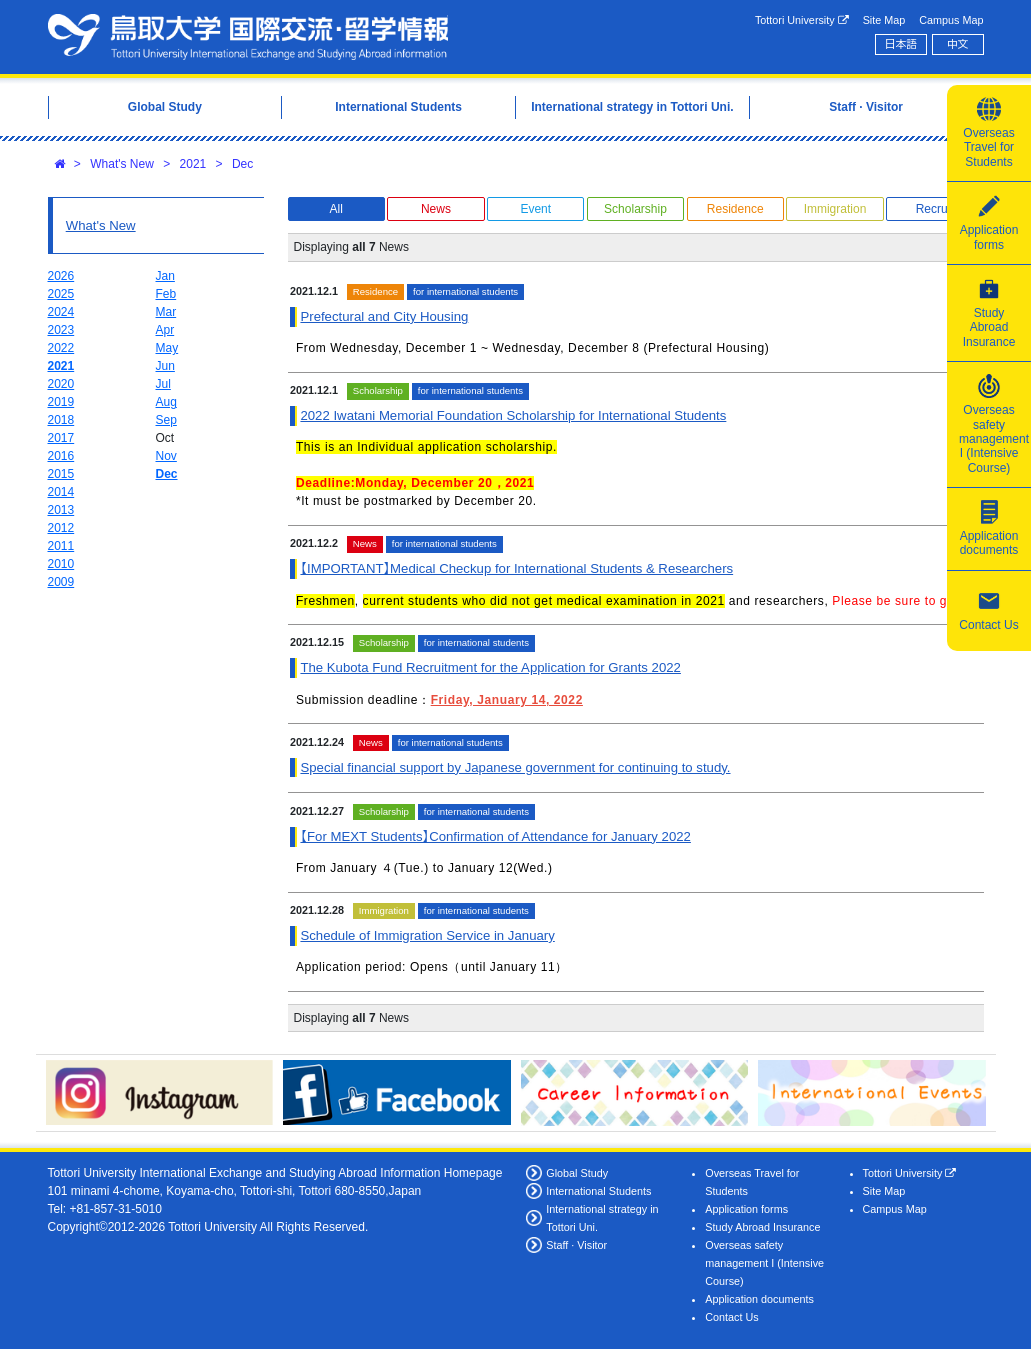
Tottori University (802, 20)
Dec (242, 164)
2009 (61, 582)
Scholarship (635, 209)
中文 (958, 44)
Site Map (884, 20)
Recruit (935, 209)
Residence (735, 209)
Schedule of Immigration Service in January (427, 935)
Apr (165, 330)
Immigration (835, 209)
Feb (166, 294)
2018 (61, 420)
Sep (166, 420)
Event (535, 209)
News (436, 209)
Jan (165, 276)
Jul (163, 384)
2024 (61, 312)
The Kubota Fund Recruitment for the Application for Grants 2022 (490, 667)
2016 (61, 456)
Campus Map (951, 20)
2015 (61, 474)
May (167, 348)
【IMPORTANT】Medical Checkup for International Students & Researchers (516, 568)
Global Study (577, 1173)
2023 (61, 330)
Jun (165, 366)
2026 (61, 276)
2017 (61, 438)
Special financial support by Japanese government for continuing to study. (515, 767)
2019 (61, 402)
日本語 (901, 44)
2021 (193, 164)
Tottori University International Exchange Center (248, 37)
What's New (122, 164)
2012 (61, 528)
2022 (61, 348)
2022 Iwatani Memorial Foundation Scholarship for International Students (513, 415)
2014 (61, 492)
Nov (166, 456)
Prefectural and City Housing (384, 316)
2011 (61, 546)
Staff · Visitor (576, 1245)
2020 (61, 384)
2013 (61, 510)
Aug (166, 402)
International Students (598, 1191)
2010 (61, 564)
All (336, 209)
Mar (166, 312)
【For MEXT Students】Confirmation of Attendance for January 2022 (495, 836)
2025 (61, 294)
